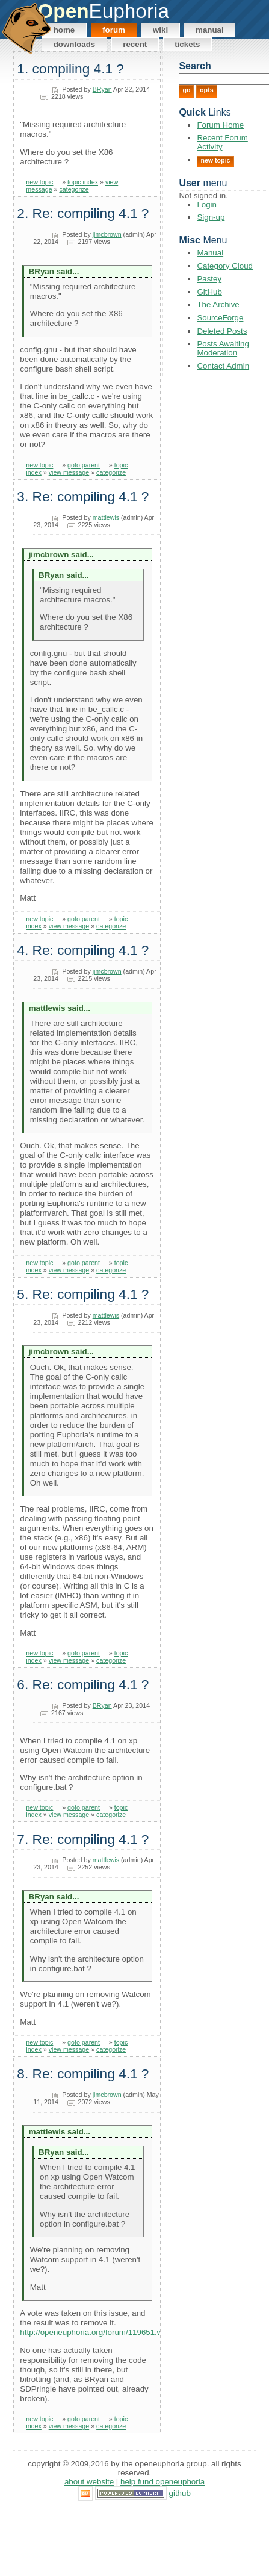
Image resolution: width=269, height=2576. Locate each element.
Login (207, 204)
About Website (89, 2481)
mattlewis (106, 517)
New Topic (215, 160)
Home (64, 29)
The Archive (218, 304)
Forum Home (220, 125)
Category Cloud (225, 265)
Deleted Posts (222, 331)
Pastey (209, 278)
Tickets (187, 44)
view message (69, 472)
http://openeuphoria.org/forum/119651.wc (93, 2332)
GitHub (209, 291)
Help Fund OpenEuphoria (162, 2481)
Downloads (75, 44)
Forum (113, 29)
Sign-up (210, 217)
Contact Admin (223, 365)
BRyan (102, 89)
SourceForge (220, 317)
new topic (39, 182)
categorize (73, 189)
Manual (210, 29)
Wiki (160, 29)
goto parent (83, 465)
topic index (82, 182)
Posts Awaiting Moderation (223, 348)
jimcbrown (107, 234)
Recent (135, 44)
